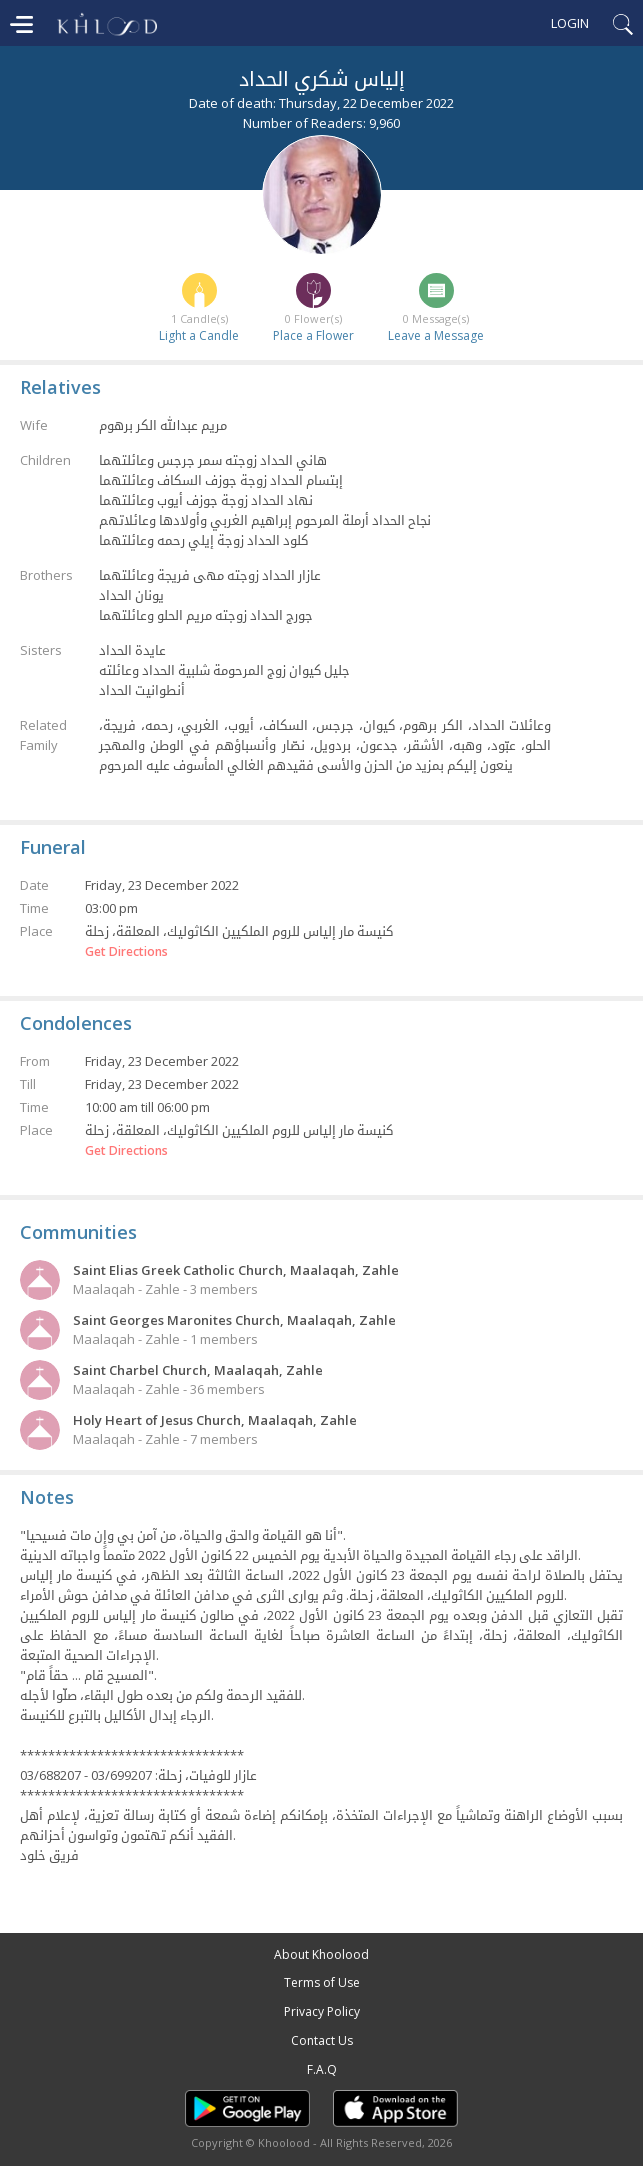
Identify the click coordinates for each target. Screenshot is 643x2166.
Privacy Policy (322, 2011)
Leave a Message (436, 335)
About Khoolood (321, 1954)
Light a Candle (199, 335)
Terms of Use (322, 1982)
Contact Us (322, 2040)
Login (570, 23)
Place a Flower (313, 335)
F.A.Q (322, 2069)
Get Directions (126, 952)
